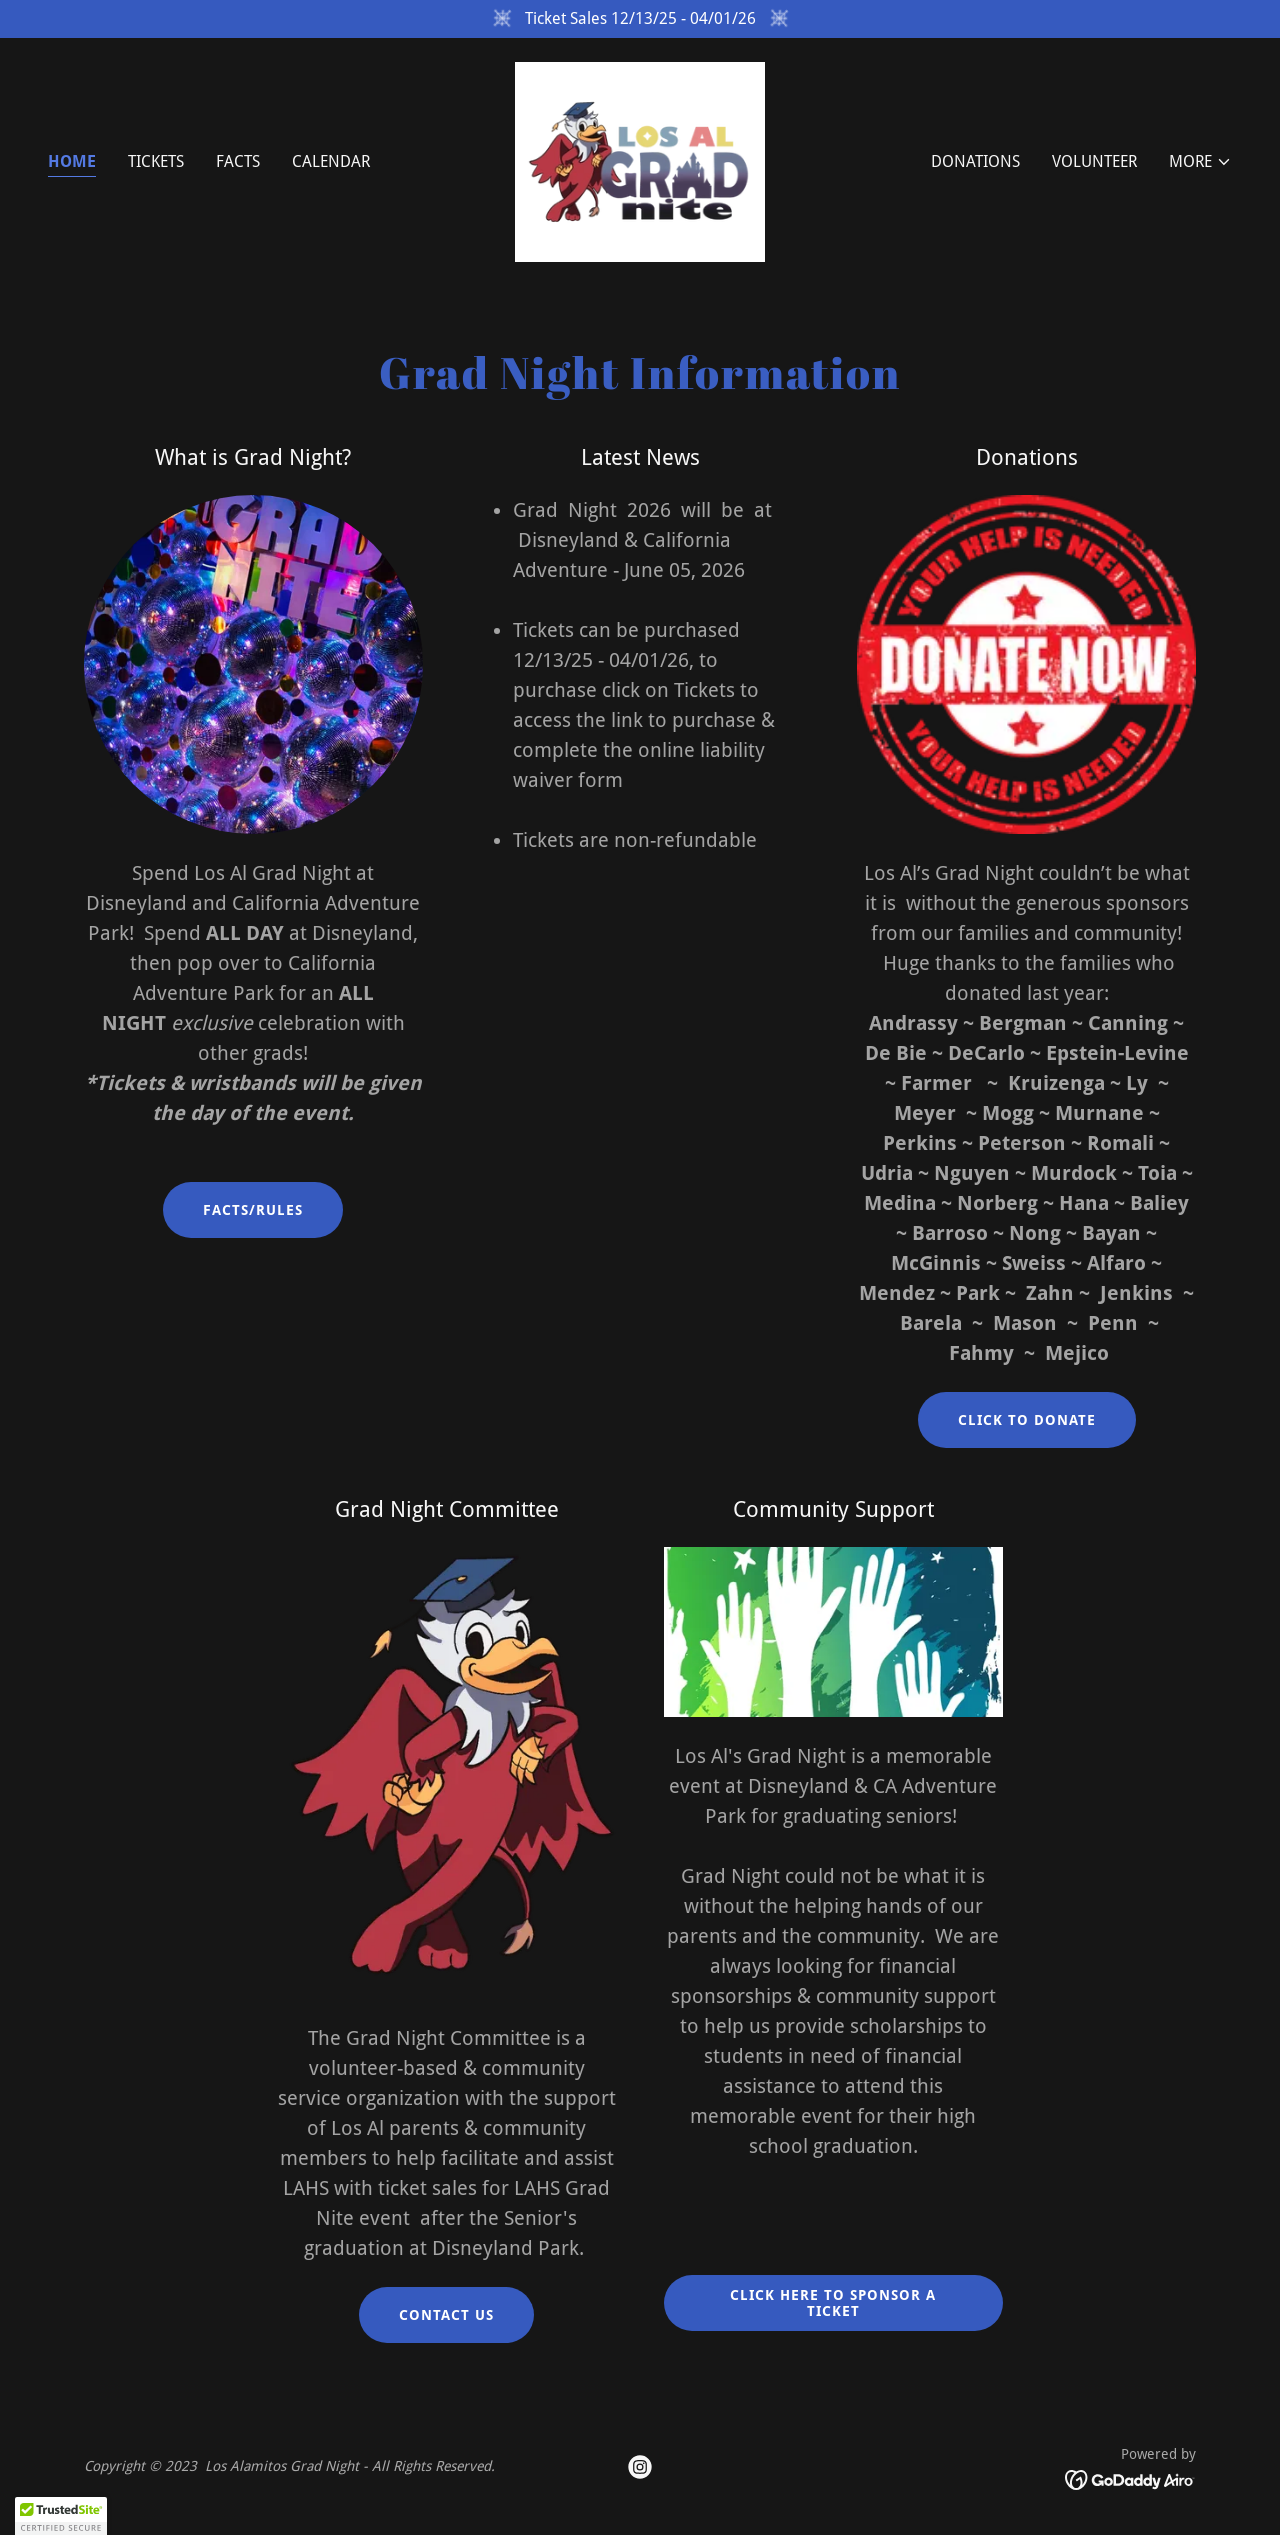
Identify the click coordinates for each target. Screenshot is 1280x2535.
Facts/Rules (253, 1210)
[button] (1200, 162)
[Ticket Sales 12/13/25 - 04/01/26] (640, 19)
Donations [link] (975, 161)
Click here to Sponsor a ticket (833, 2303)
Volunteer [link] (1094, 161)
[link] (640, 160)
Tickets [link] (156, 161)
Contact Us (446, 2315)
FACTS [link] (238, 161)
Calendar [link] (331, 161)
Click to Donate (1027, 1420)
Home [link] (72, 161)
